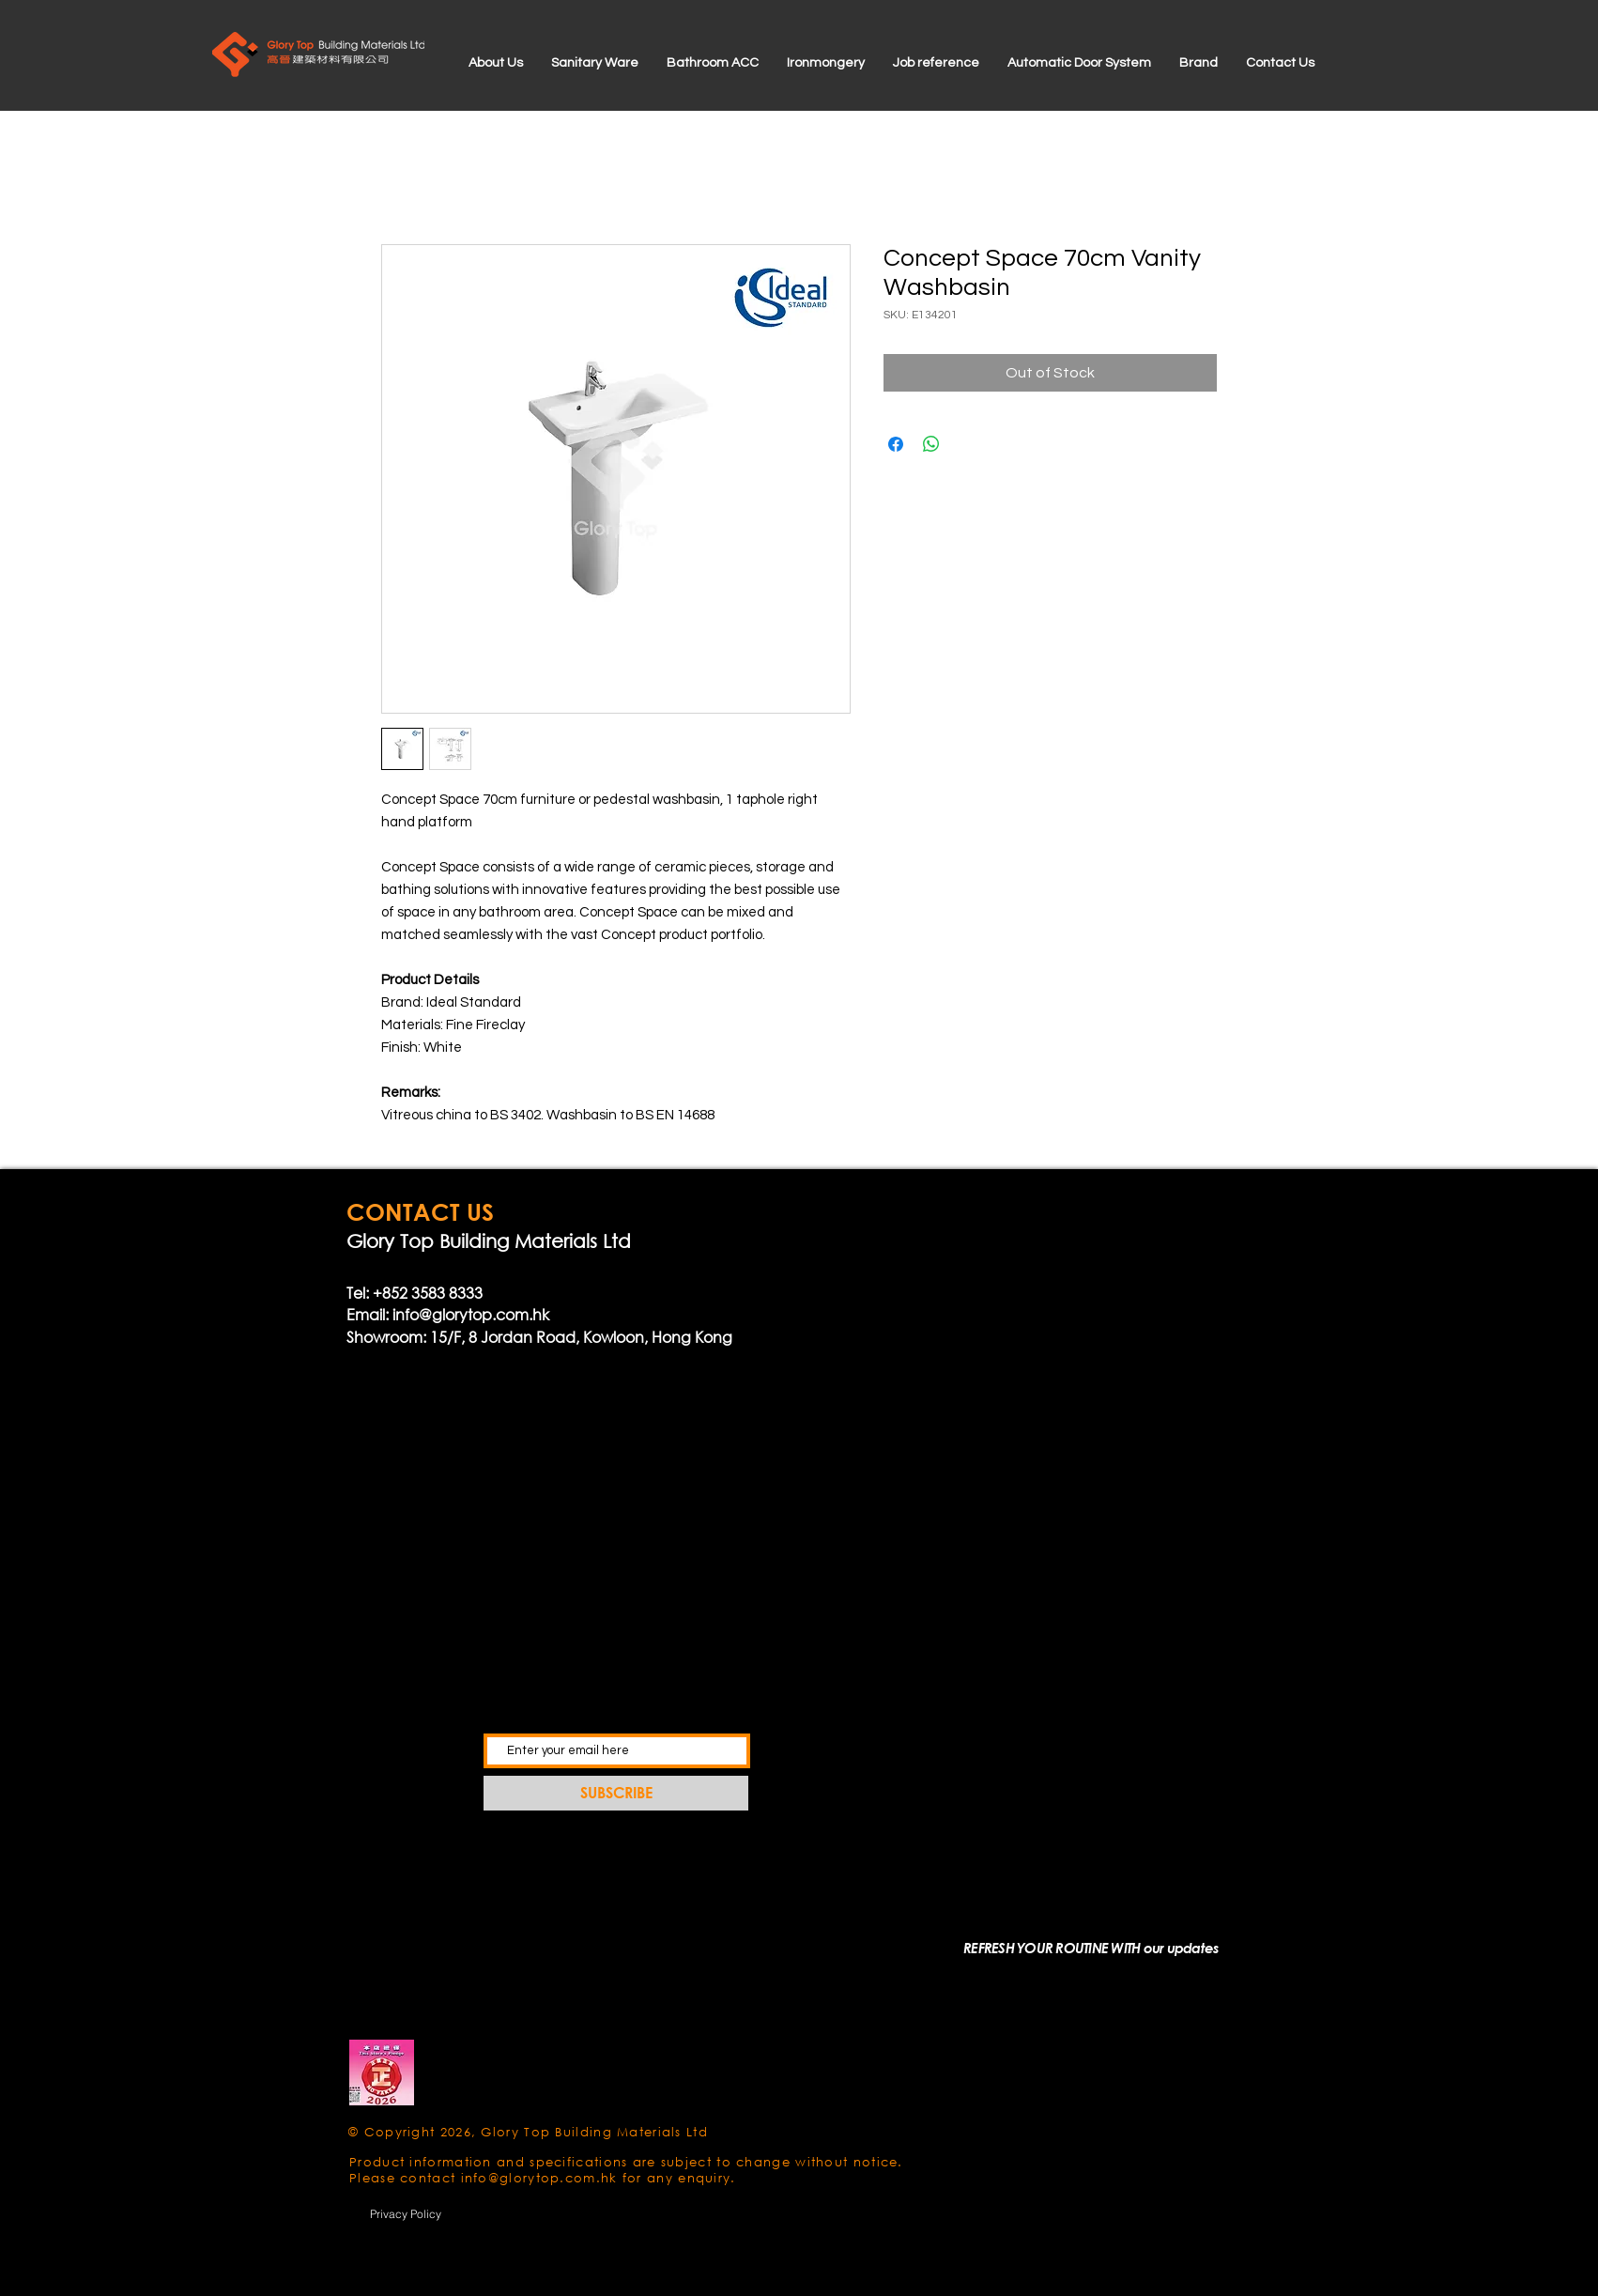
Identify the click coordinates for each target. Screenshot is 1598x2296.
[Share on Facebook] (895, 444)
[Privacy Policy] (405, 2213)
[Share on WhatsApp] (931, 444)
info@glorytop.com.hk (470, 1314)
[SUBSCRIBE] (616, 1793)
